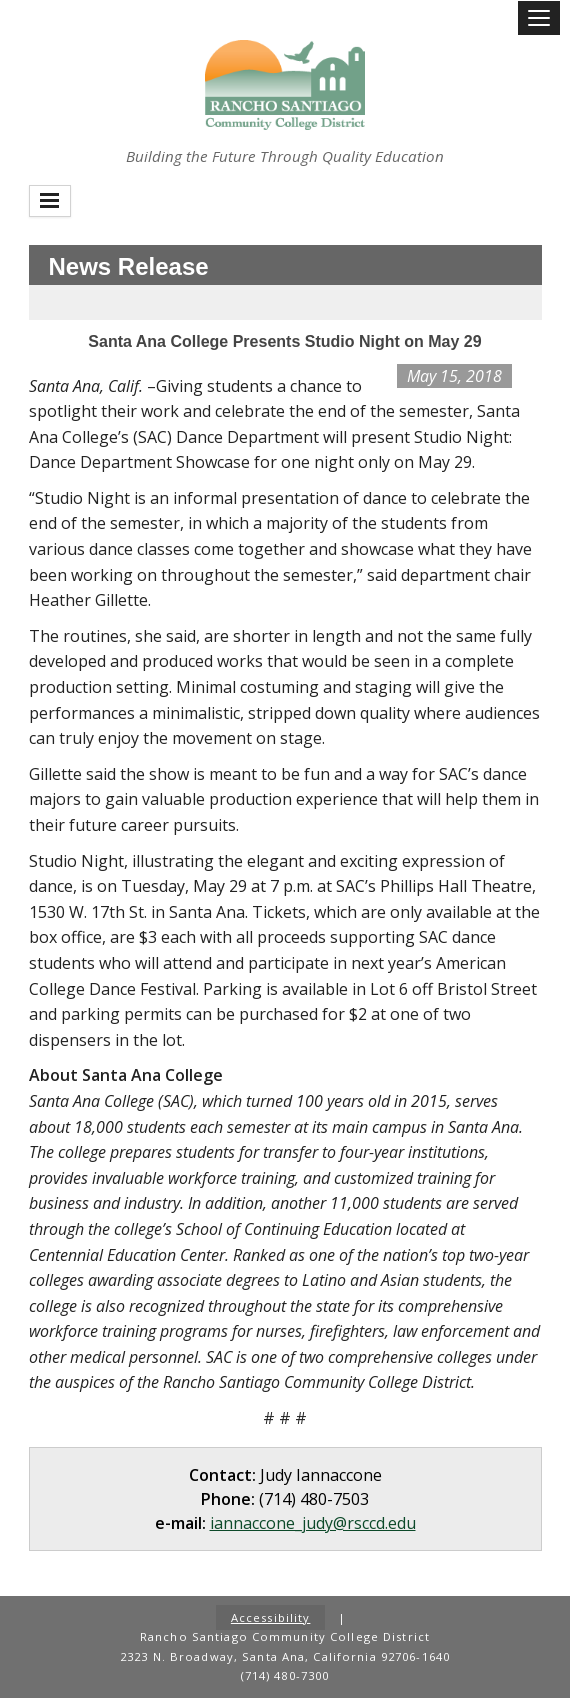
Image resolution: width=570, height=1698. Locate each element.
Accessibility (271, 1617)
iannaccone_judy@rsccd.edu (313, 1523)
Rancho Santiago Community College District (285, 85)
